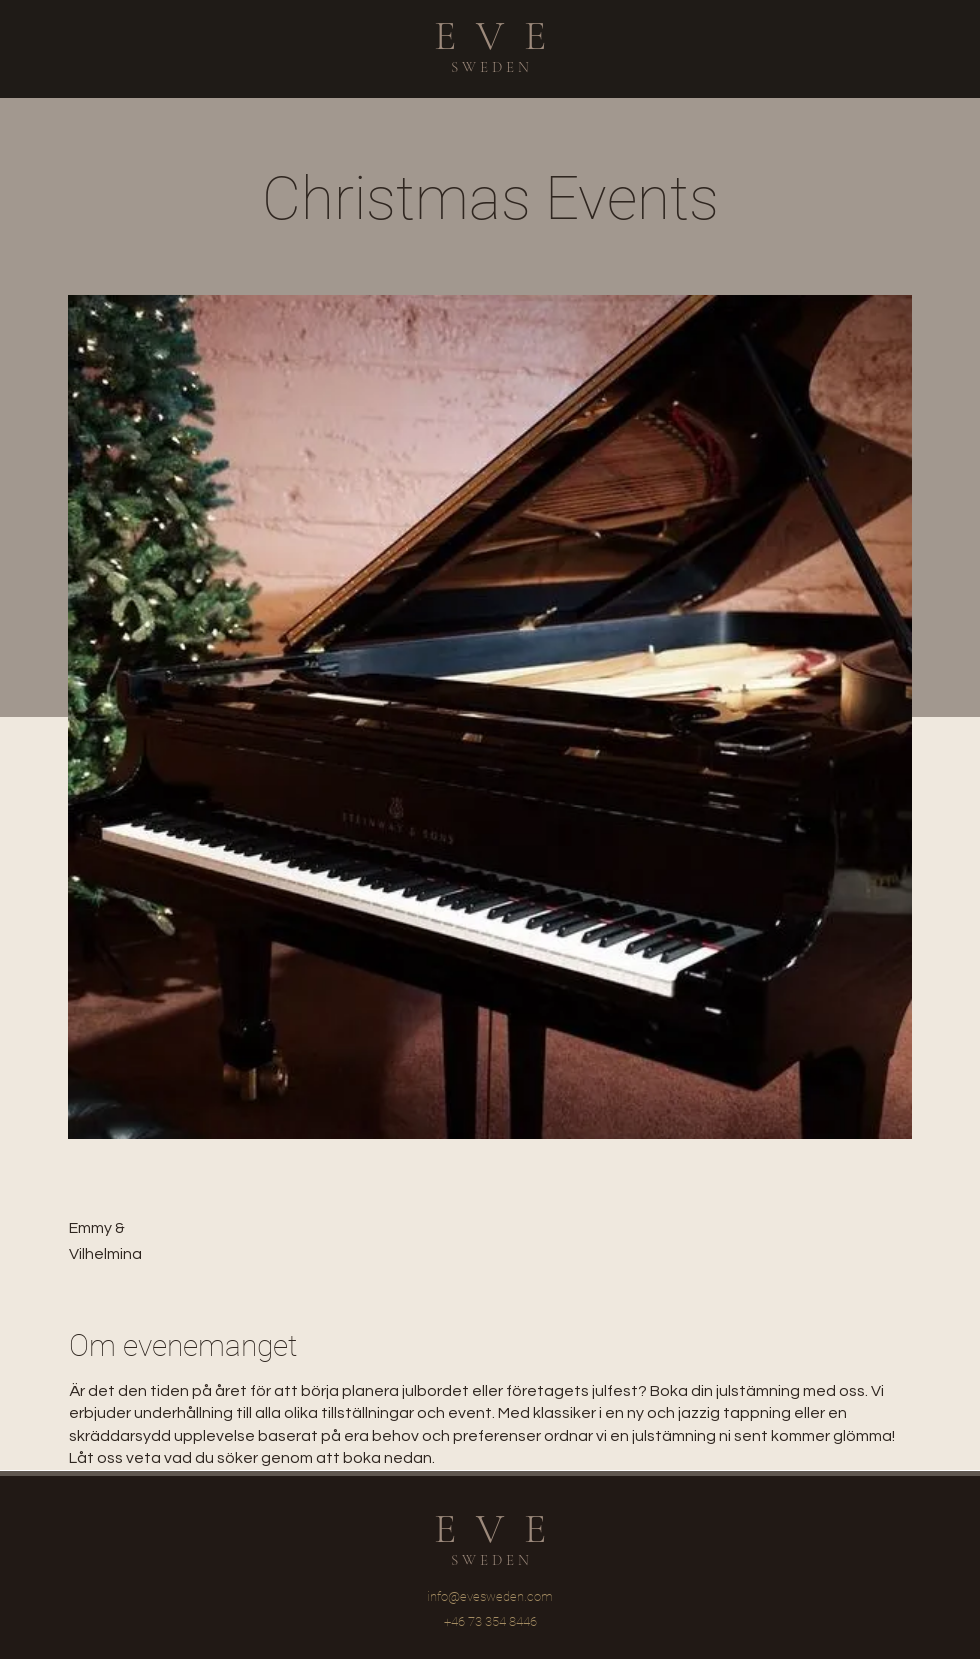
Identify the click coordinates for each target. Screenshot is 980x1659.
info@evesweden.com (490, 1596)
